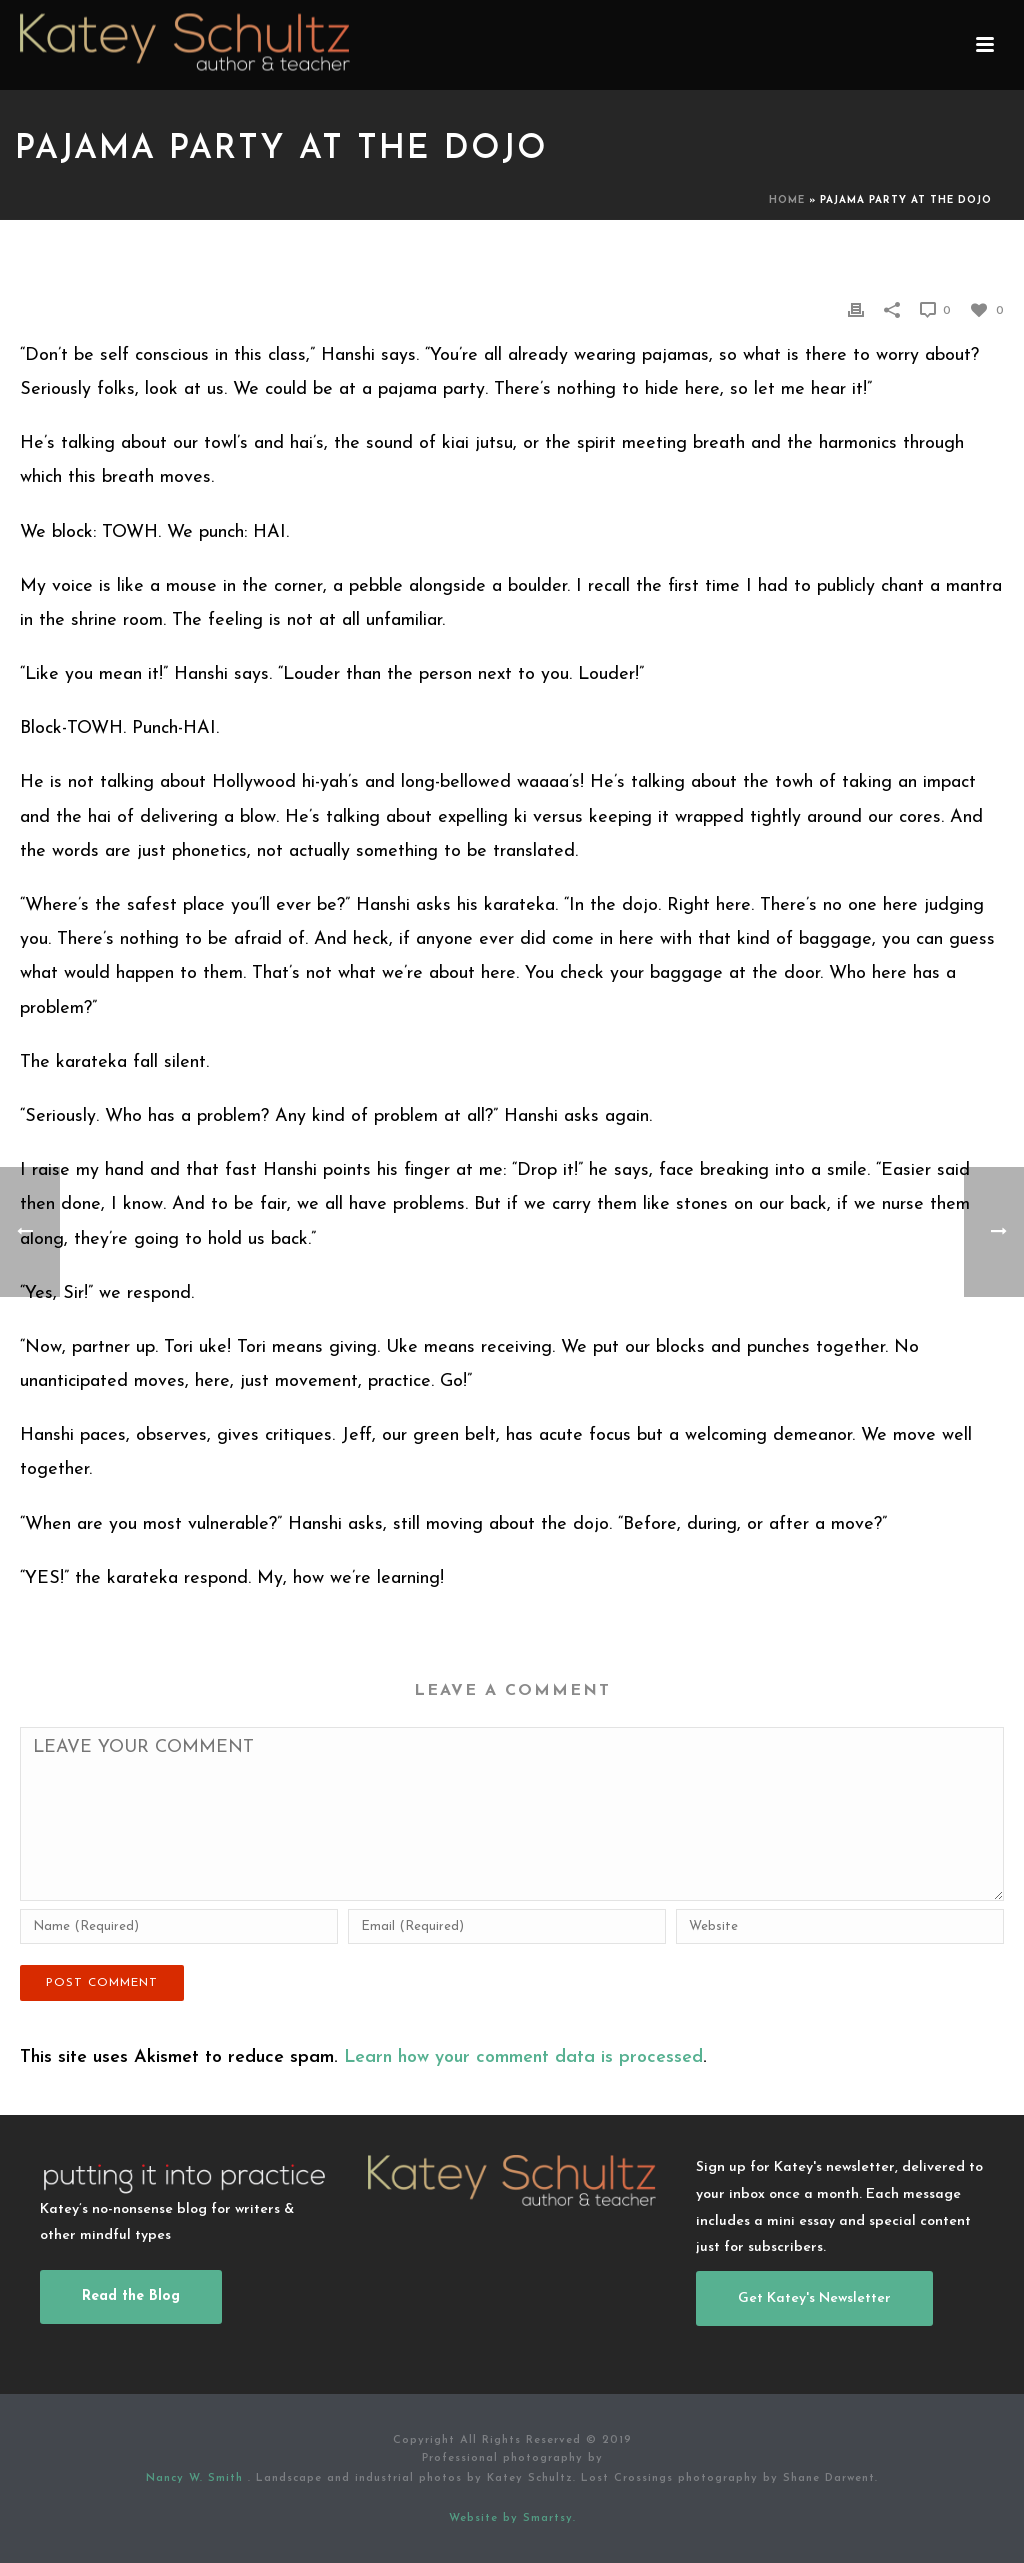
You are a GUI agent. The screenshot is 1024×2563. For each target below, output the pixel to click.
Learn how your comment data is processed (523, 2057)
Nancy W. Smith (197, 2478)
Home (787, 200)
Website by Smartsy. (512, 2518)
